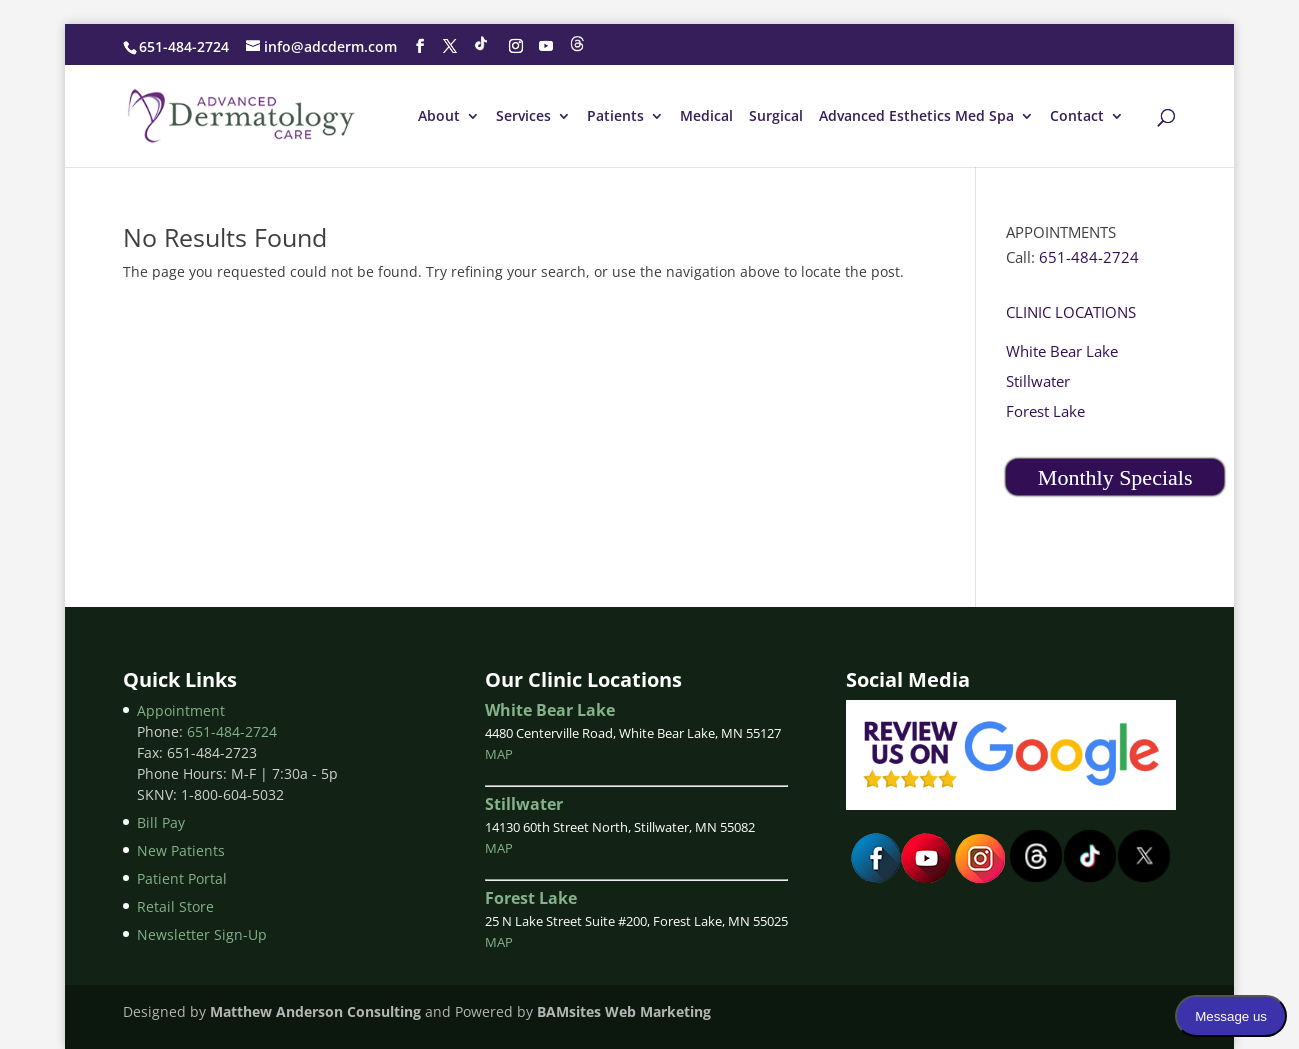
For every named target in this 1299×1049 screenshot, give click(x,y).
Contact (1077, 117)
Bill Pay (161, 822)
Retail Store (175, 906)
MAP (499, 754)
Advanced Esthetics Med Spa (916, 117)
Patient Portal (182, 878)
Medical (706, 117)
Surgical (776, 117)
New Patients (181, 850)
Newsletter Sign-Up (202, 934)
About (439, 117)
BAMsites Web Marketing (622, 1011)
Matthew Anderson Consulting (315, 1011)
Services (523, 117)
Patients (615, 117)
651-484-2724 (184, 46)
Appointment (181, 710)
